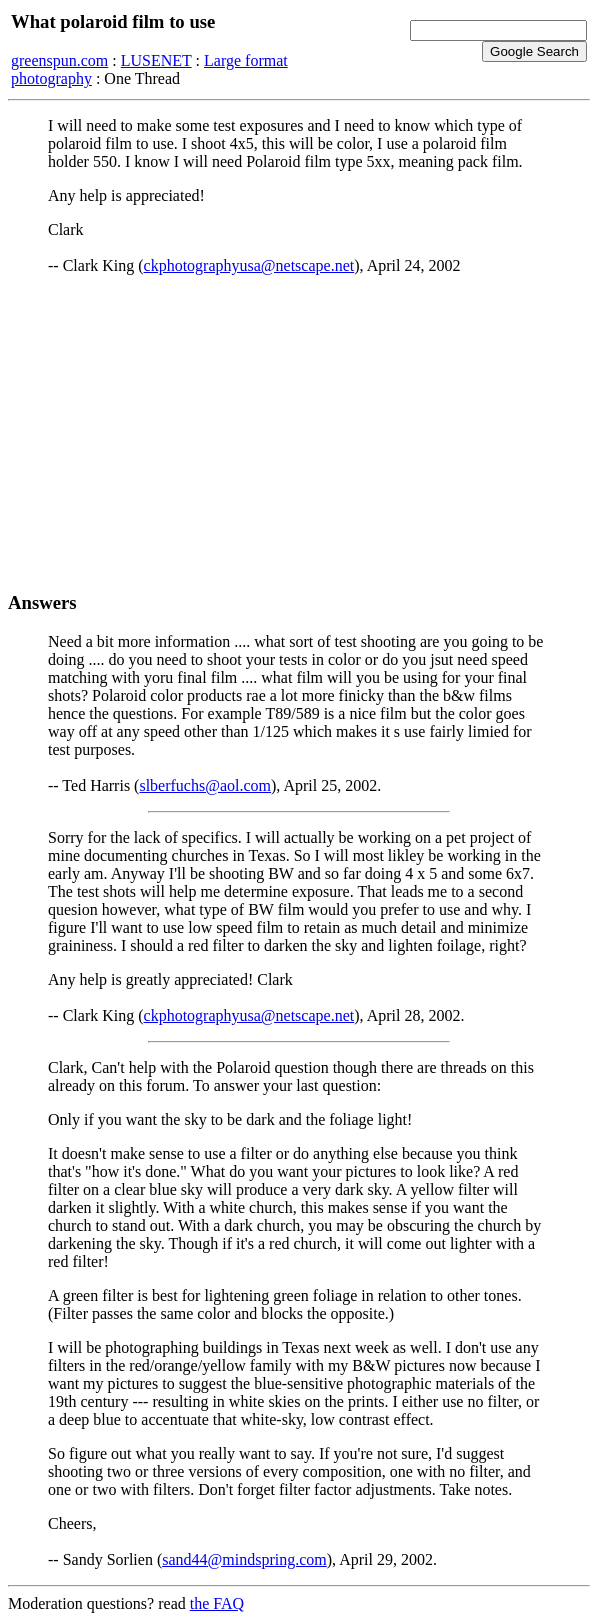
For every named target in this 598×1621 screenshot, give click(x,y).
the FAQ (217, 1603)
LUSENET (156, 60)
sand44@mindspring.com (244, 1559)
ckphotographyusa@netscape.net (249, 265)
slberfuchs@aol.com (205, 785)
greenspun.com (59, 60)
